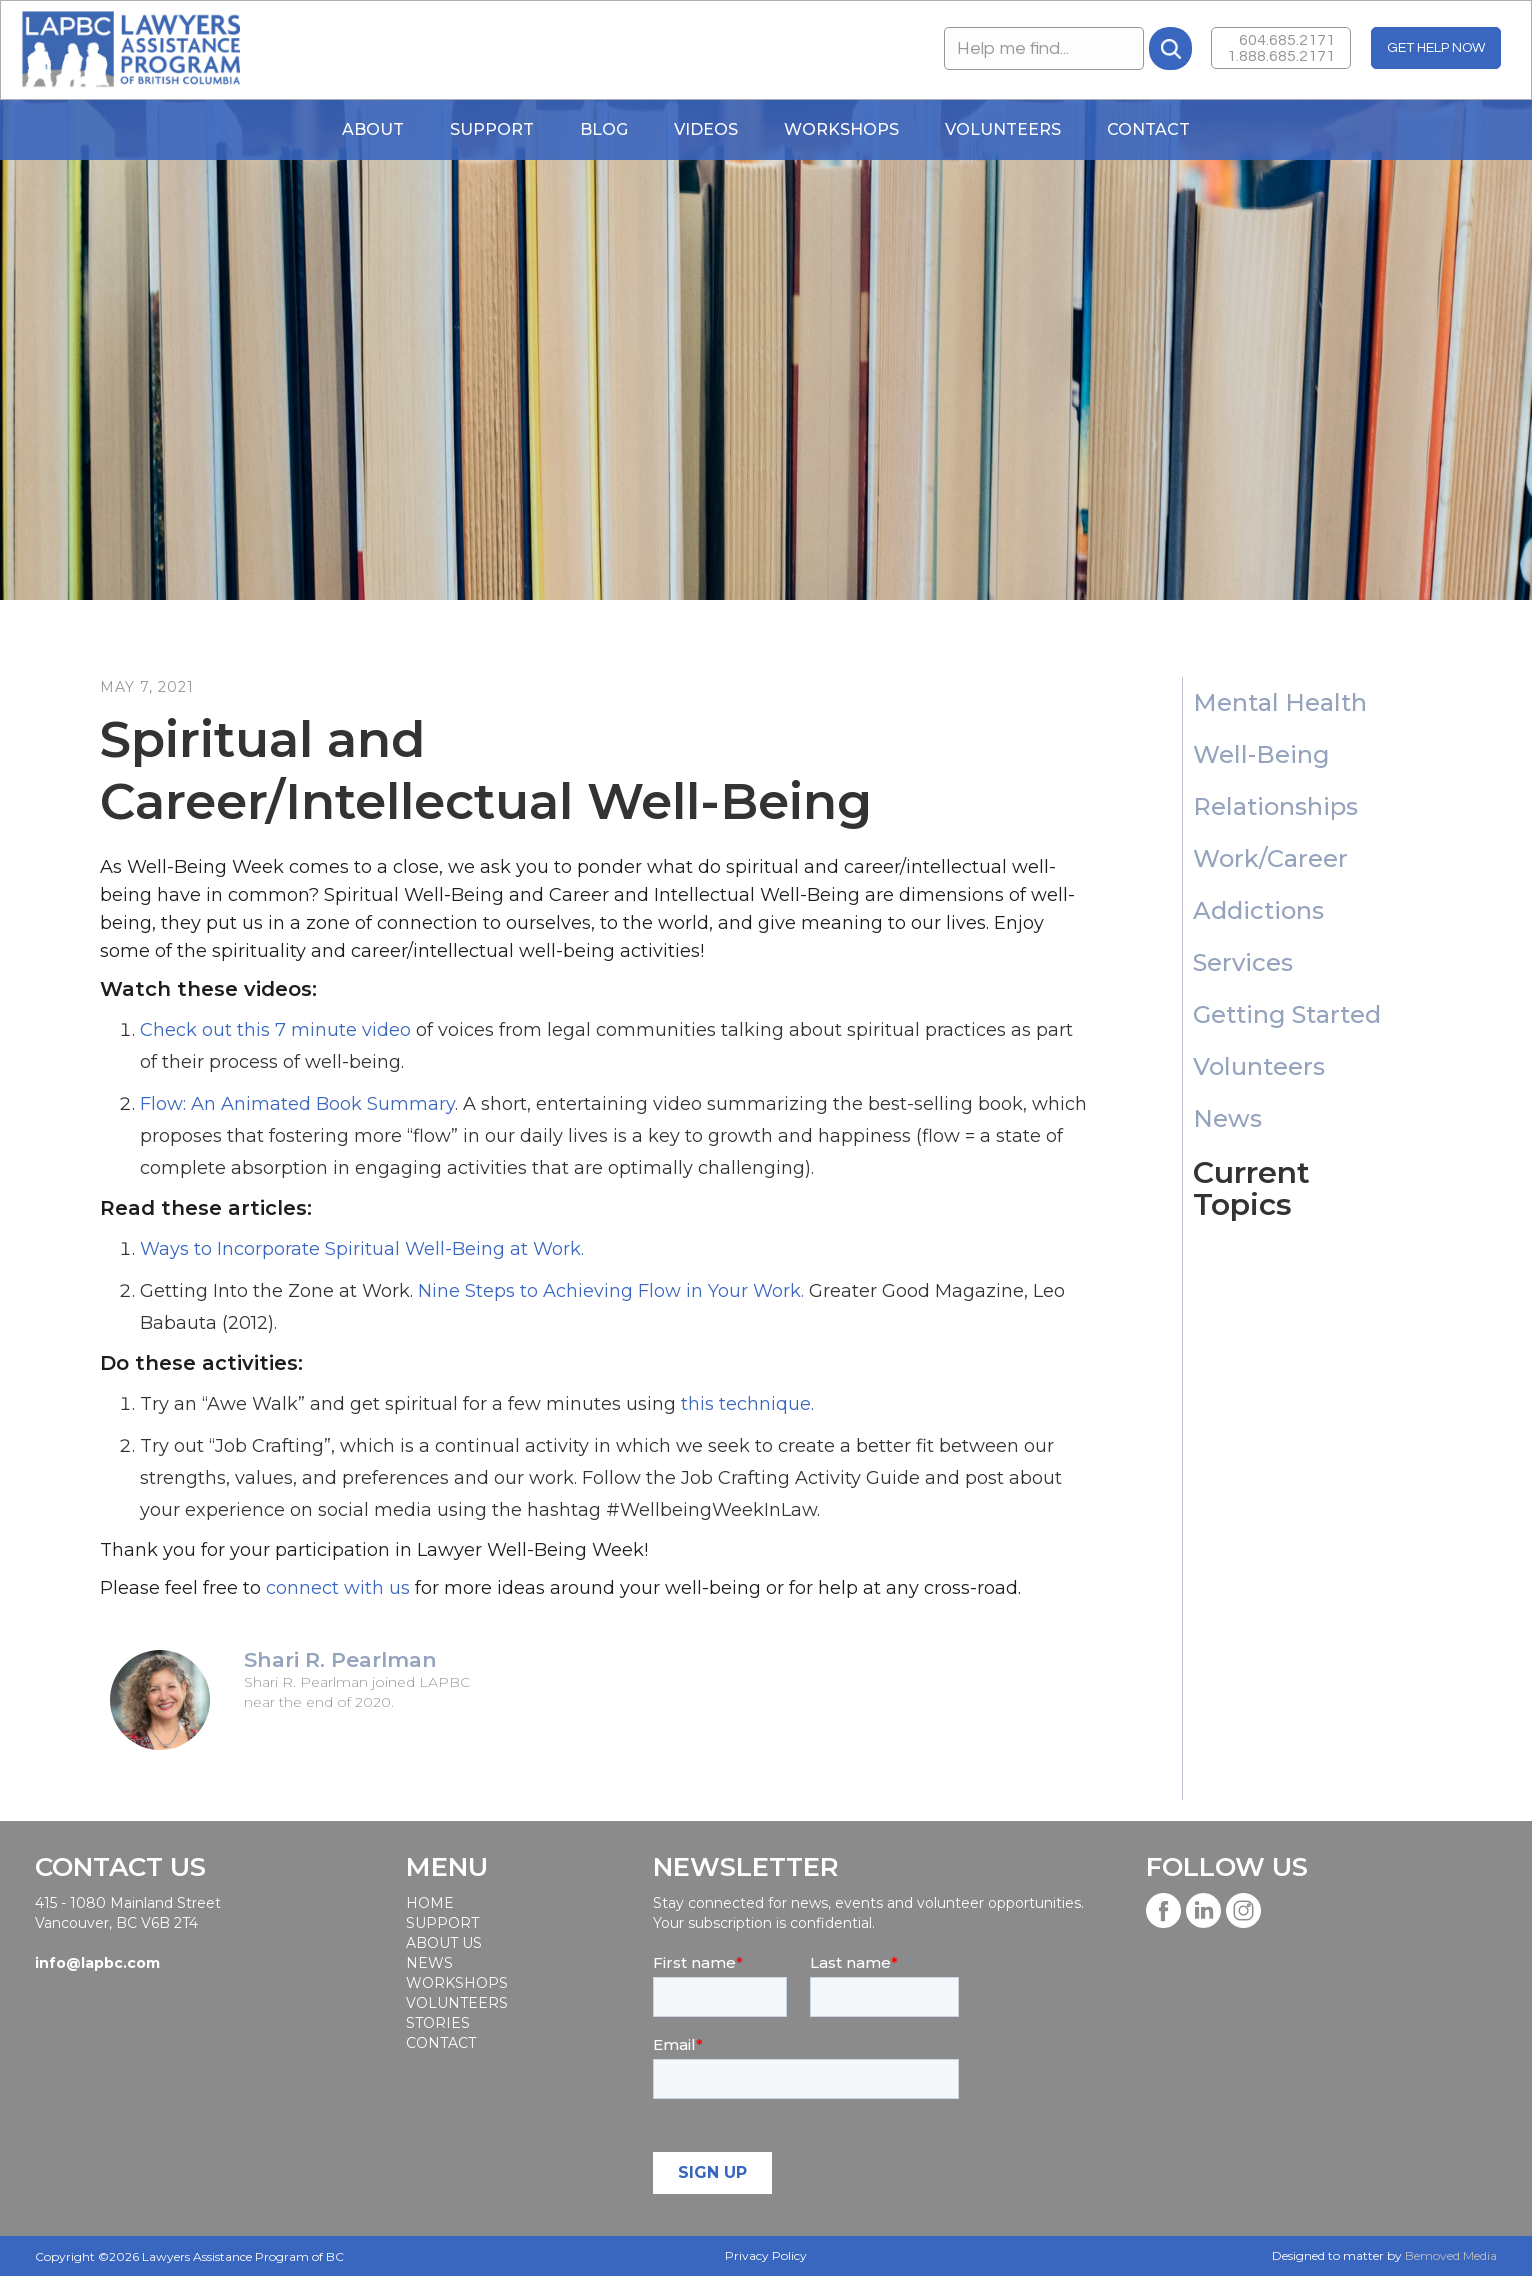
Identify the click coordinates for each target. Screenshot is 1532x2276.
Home (430, 1903)
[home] (130, 50)
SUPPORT (442, 1923)
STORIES (438, 2023)
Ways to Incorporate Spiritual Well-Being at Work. (362, 1249)
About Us (444, 1943)
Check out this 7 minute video (275, 1030)
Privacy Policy (766, 2255)
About (373, 129)
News (429, 1963)
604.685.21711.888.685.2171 (1281, 48)
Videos (706, 129)
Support (492, 129)
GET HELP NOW (1436, 48)
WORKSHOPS (841, 129)
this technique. (747, 1404)
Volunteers (1003, 129)
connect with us (338, 1588)
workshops (456, 1983)
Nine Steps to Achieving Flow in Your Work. (611, 1291)
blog (604, 129)
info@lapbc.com (97, 1963)
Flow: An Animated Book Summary (297, 1104)
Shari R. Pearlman (340, 1660)
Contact (1148, 129)
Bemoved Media (1451, 2255)
